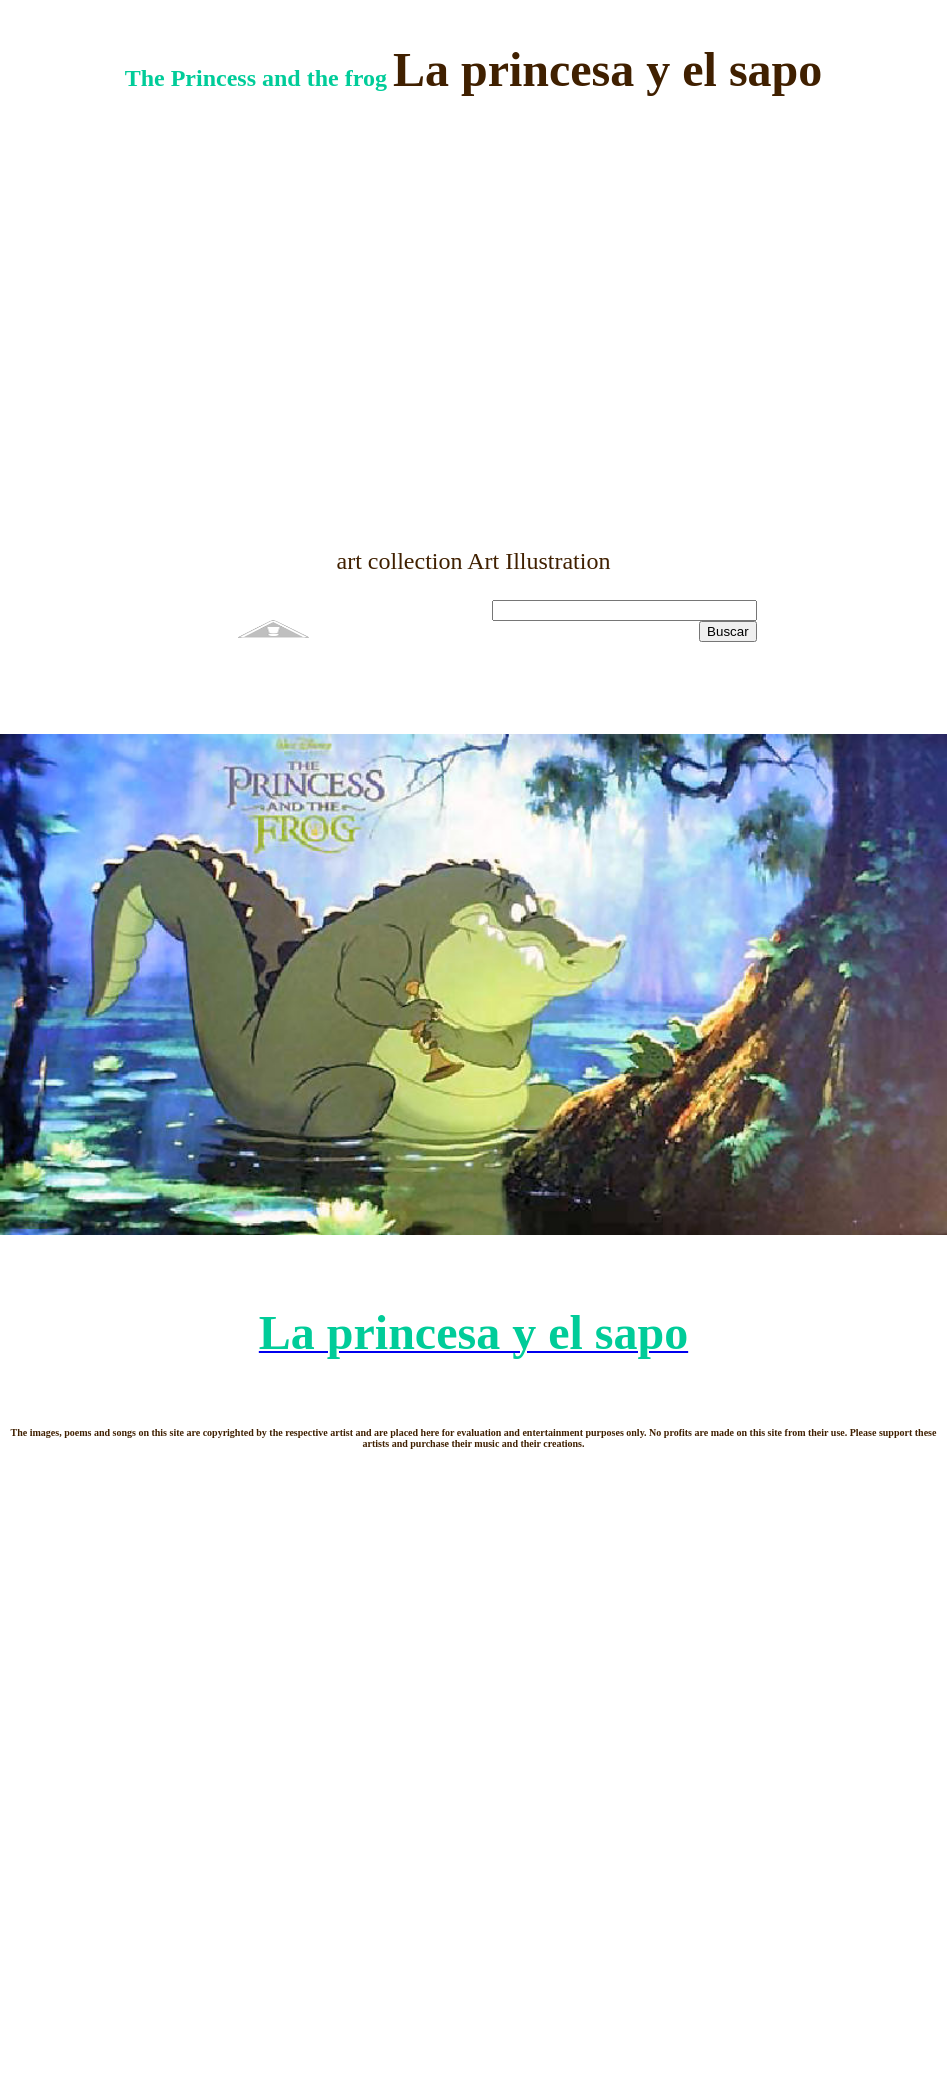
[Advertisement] (466, 322)
